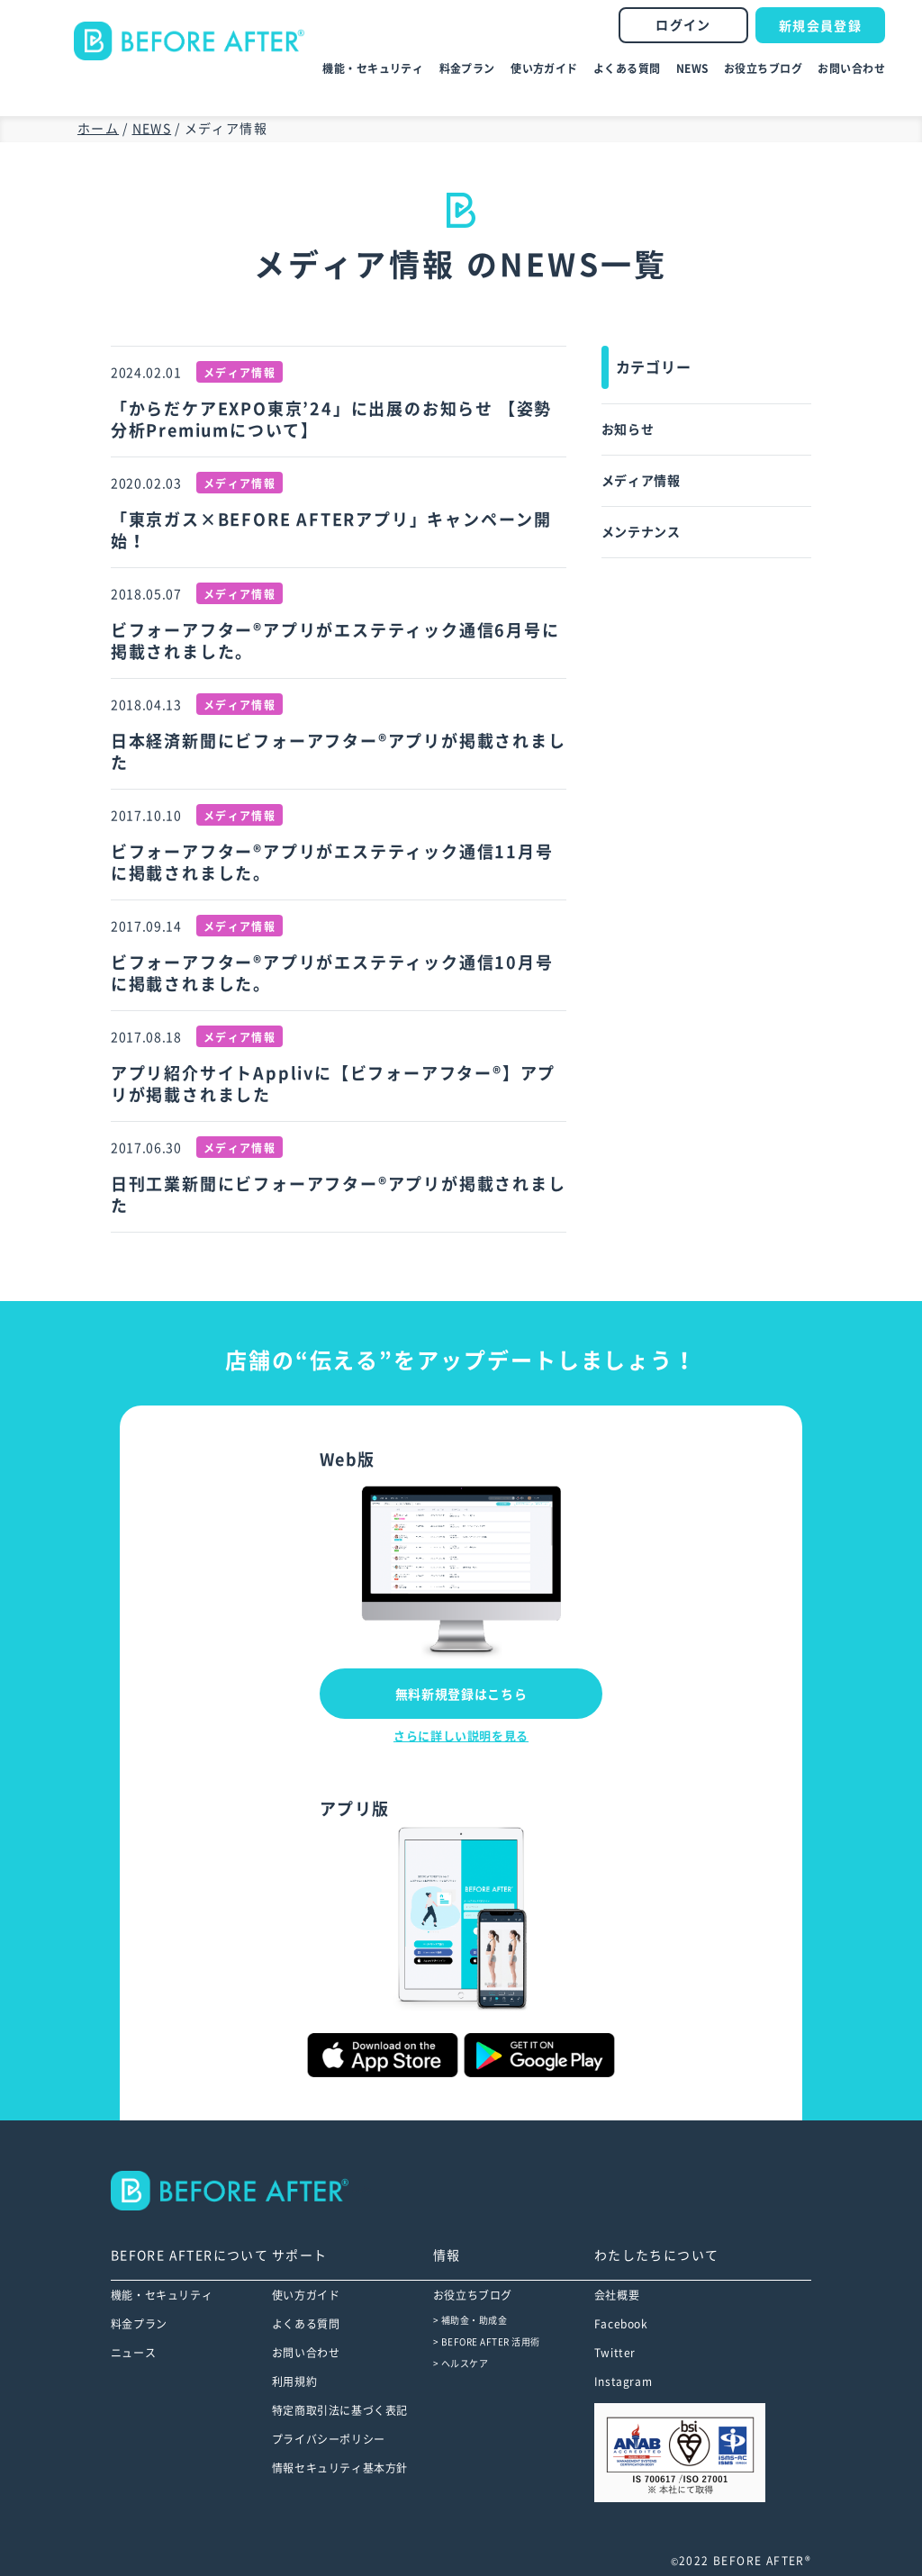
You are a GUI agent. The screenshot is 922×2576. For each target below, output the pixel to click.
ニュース (133, 2352)
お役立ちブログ (763, 68)
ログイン (683, 25)
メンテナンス (641, 532)
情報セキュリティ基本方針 (340, 2468)
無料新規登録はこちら (461, 1694)
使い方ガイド (544, 68)
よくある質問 (627, 68)
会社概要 (616, 2295)
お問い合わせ (851, 68)
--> (242, 2190)
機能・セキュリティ (372, 68)
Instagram (623, 2381)
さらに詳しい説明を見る (461, 1736)
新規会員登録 (820, 26)
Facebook (621, 2323)
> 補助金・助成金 (470, 2320)
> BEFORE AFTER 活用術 (486, 2341)
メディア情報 (641, 481)
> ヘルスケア (461, 2363)
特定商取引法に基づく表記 (340, 2410)
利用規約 (294, 2381)
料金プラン (467, 68)
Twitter (615, 2352)
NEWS (692, 68)
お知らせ (628, 429)
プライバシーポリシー (328, 2439)
